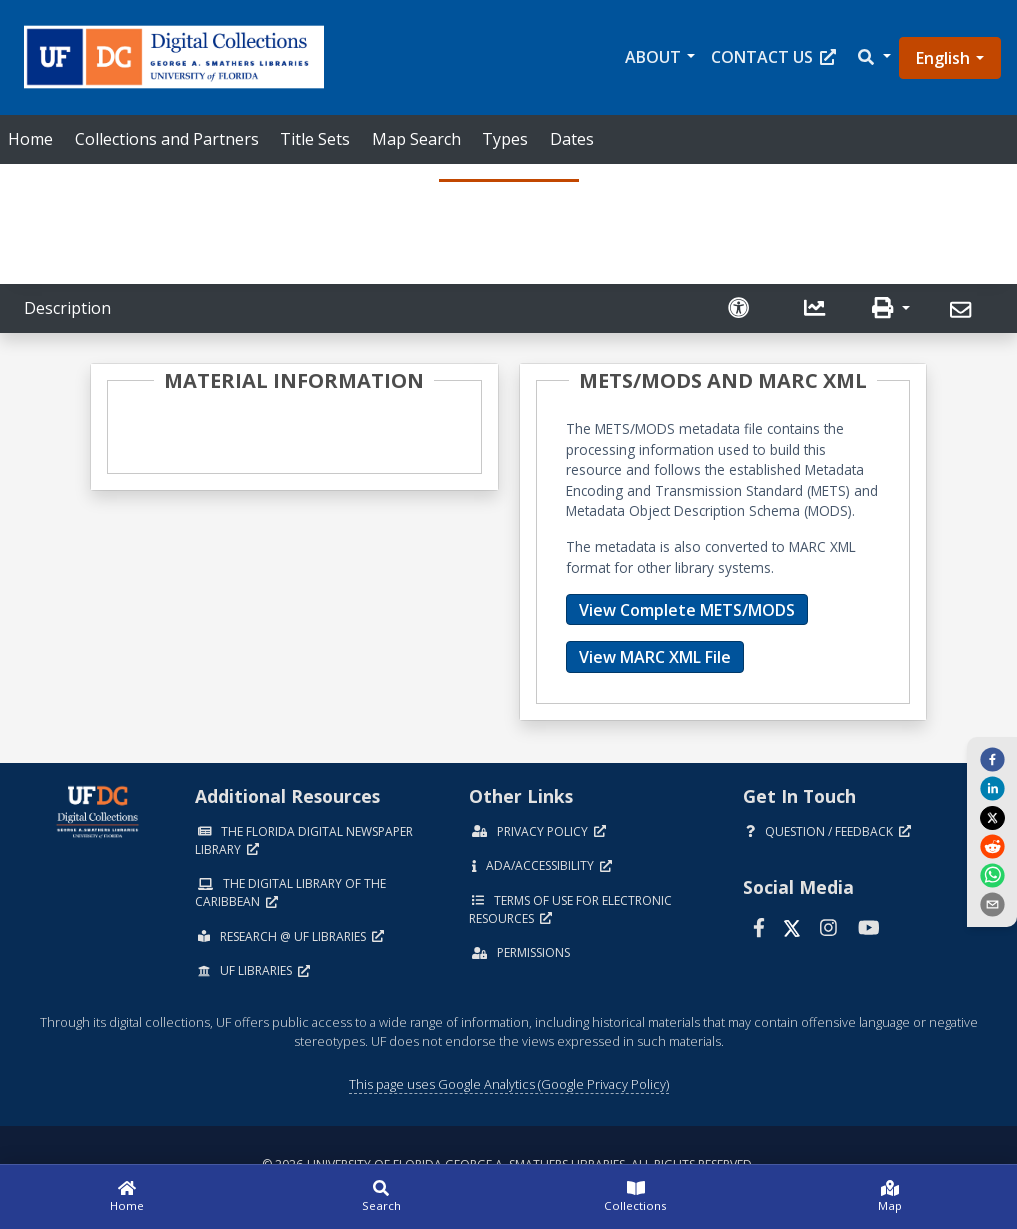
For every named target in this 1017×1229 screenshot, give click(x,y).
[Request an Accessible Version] (741, 308)
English (943, 58)
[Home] (127, 1197)
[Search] (381, 1197)
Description (67, 308)
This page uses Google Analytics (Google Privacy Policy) (509, 1084)
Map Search (416, 139)
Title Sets (315, 139)
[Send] (963, 310)
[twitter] (992, 817)
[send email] (992, 904)
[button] (873, 57)
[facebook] (992, 758)
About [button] (653, 57)
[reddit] (992, 846)
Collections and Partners (167, 139)
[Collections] (636, 1197)
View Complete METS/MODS (687, 610)
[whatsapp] (992, 875)
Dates (572, 139)
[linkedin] (992, 788)
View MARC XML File (655, 657)
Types (505, 139)
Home (30, 139)
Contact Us (773, 57)
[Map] (890, 1197)
